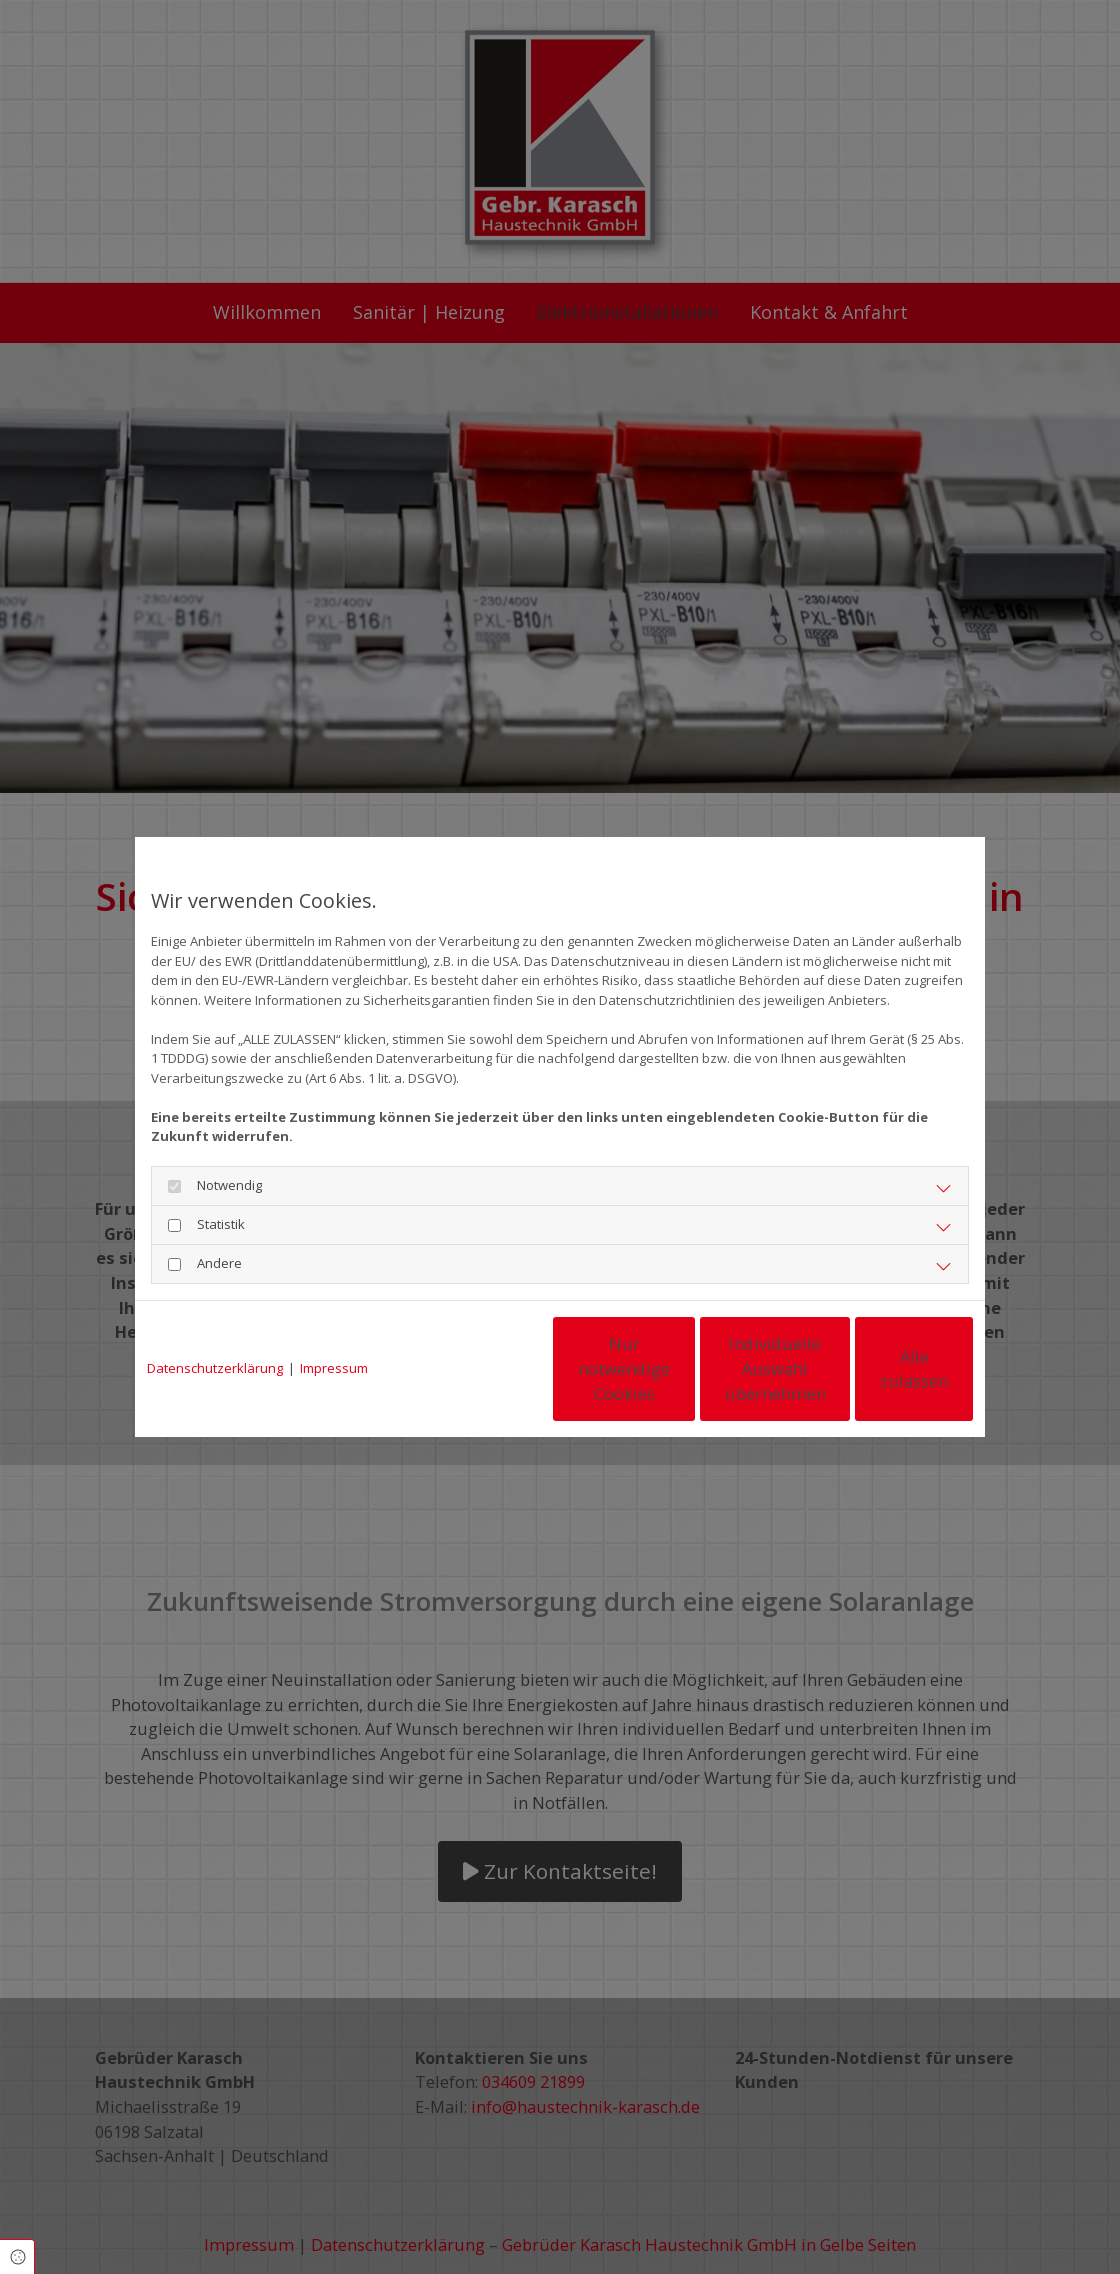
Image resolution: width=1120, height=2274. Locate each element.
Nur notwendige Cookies (500, 1369)
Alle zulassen (880, 1368)
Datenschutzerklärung (215, 1368)
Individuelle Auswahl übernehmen (690, 1368)
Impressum (334, 1368)
